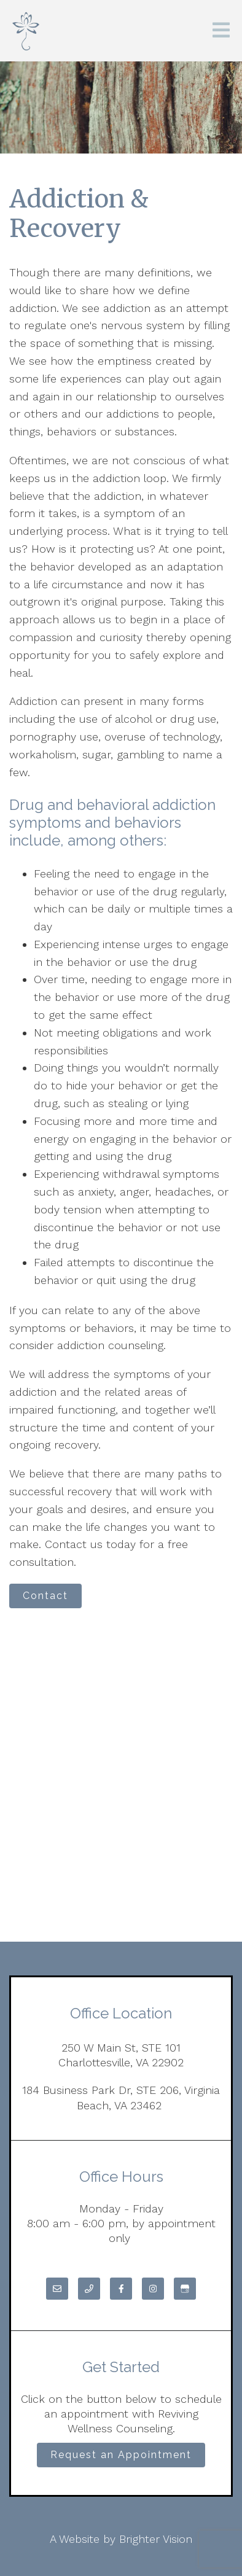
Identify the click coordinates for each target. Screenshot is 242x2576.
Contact (45, 1595)
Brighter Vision (155, 2538)
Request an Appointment (121, 2455)
